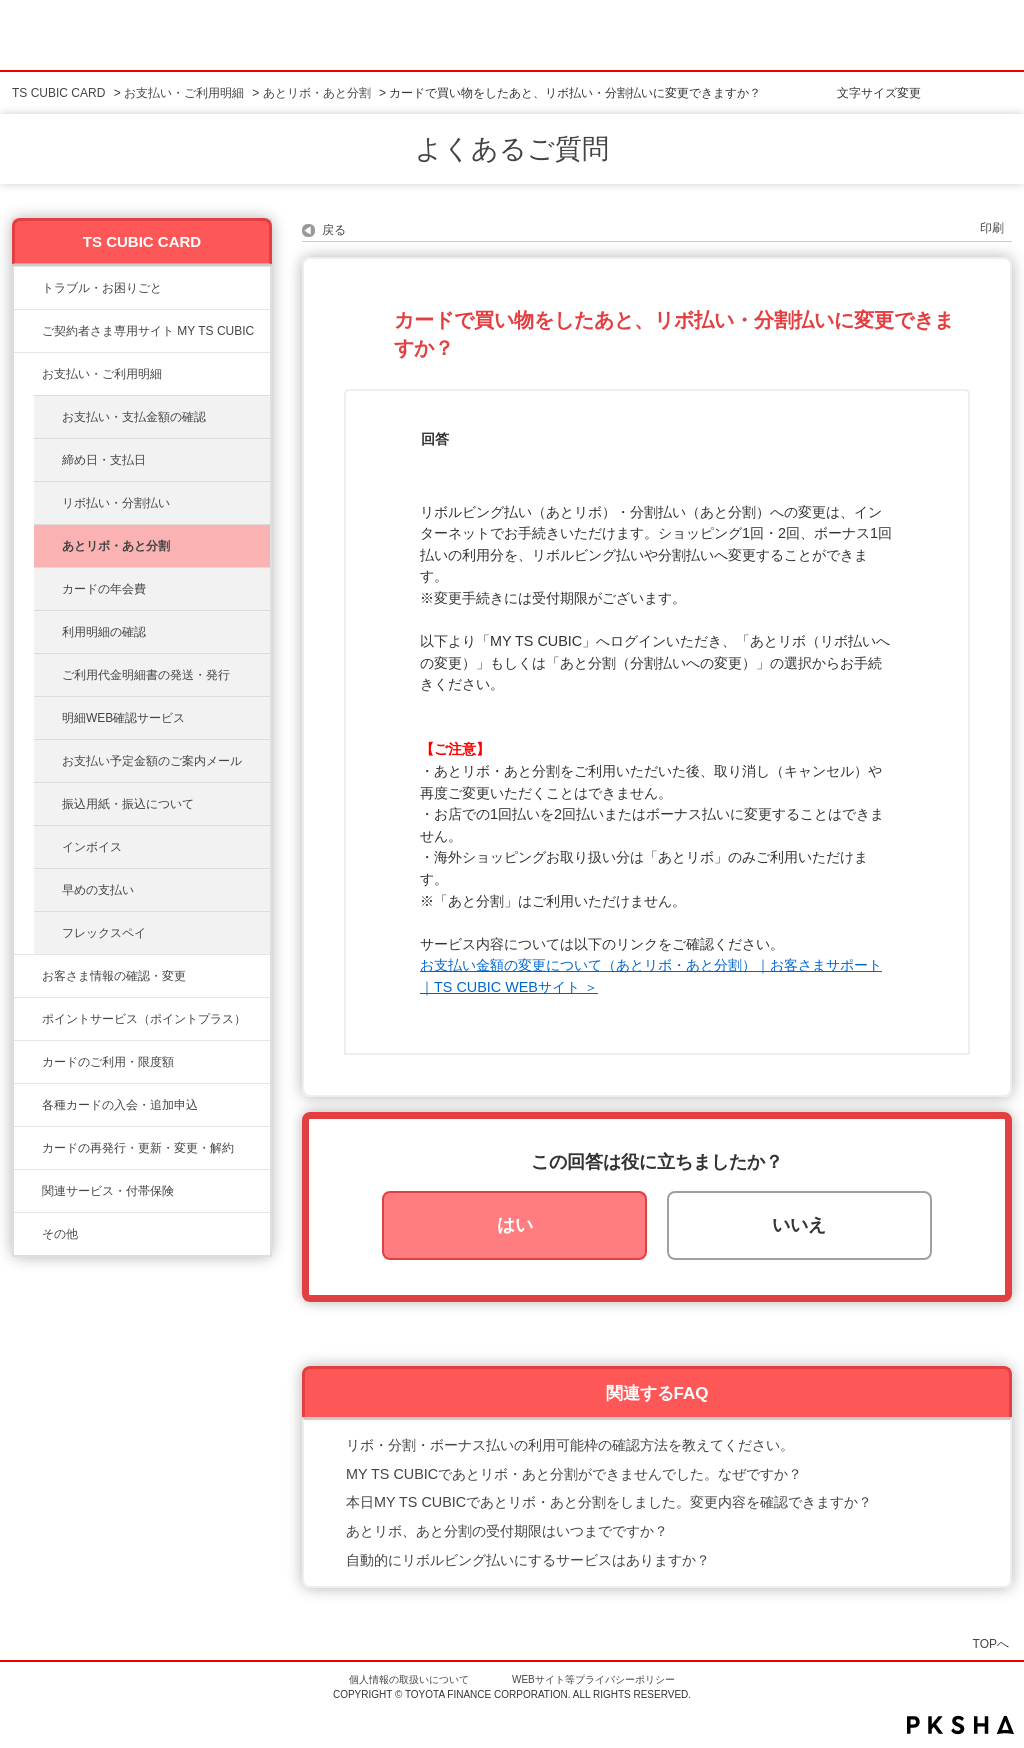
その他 (60, 1234)
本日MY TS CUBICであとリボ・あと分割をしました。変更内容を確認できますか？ (609, 1502)
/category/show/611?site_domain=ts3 (28, 1234)
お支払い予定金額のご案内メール (152, 761)
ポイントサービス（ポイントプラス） (144, 1019)
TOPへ (991, 1643)
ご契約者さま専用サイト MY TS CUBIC (148, 331)
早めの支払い (98, 890)
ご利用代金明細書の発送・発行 (146, 675)
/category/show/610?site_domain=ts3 (28, 1191)
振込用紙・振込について (128, 804)
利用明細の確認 (104, 632)
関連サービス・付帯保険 (108, 1191)
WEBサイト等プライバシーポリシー (593, 1679)
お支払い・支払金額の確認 (134, 417)
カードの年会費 (104, 589)
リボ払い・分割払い (116, 503)
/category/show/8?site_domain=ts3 (28, 1062)
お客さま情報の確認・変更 (114, 976)
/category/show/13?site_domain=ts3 (28, 374)
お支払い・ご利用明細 (184, 93)
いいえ (799, 1225)
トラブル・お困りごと (102, 288)
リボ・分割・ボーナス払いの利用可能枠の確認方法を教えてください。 (570, 1445)
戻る (334, 230)
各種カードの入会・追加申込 (120, 1105)
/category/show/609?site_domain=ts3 (28, 1148)
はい (515, 1225)
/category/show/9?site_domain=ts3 (28, 976)
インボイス (92, 847)
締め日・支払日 (104, 460)
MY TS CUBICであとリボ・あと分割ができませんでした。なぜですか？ (574, 1474)
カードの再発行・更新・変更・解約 (138, 1148)
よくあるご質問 (512, 149)
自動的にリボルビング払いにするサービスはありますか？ (528, 1560)
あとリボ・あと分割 (317, 93)
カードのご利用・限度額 (108, 1062)
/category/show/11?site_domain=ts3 (28, 288)
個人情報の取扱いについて (409, 1679)
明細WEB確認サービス (123, 718)
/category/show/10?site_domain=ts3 (28, 331)
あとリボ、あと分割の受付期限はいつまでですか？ (507, 1531)
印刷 (992, 228)
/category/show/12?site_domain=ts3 (28, 1019)
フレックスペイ (104, 933)
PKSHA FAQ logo (960, 1725)
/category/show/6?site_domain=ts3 (28, 1105)
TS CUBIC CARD (58, 93)
